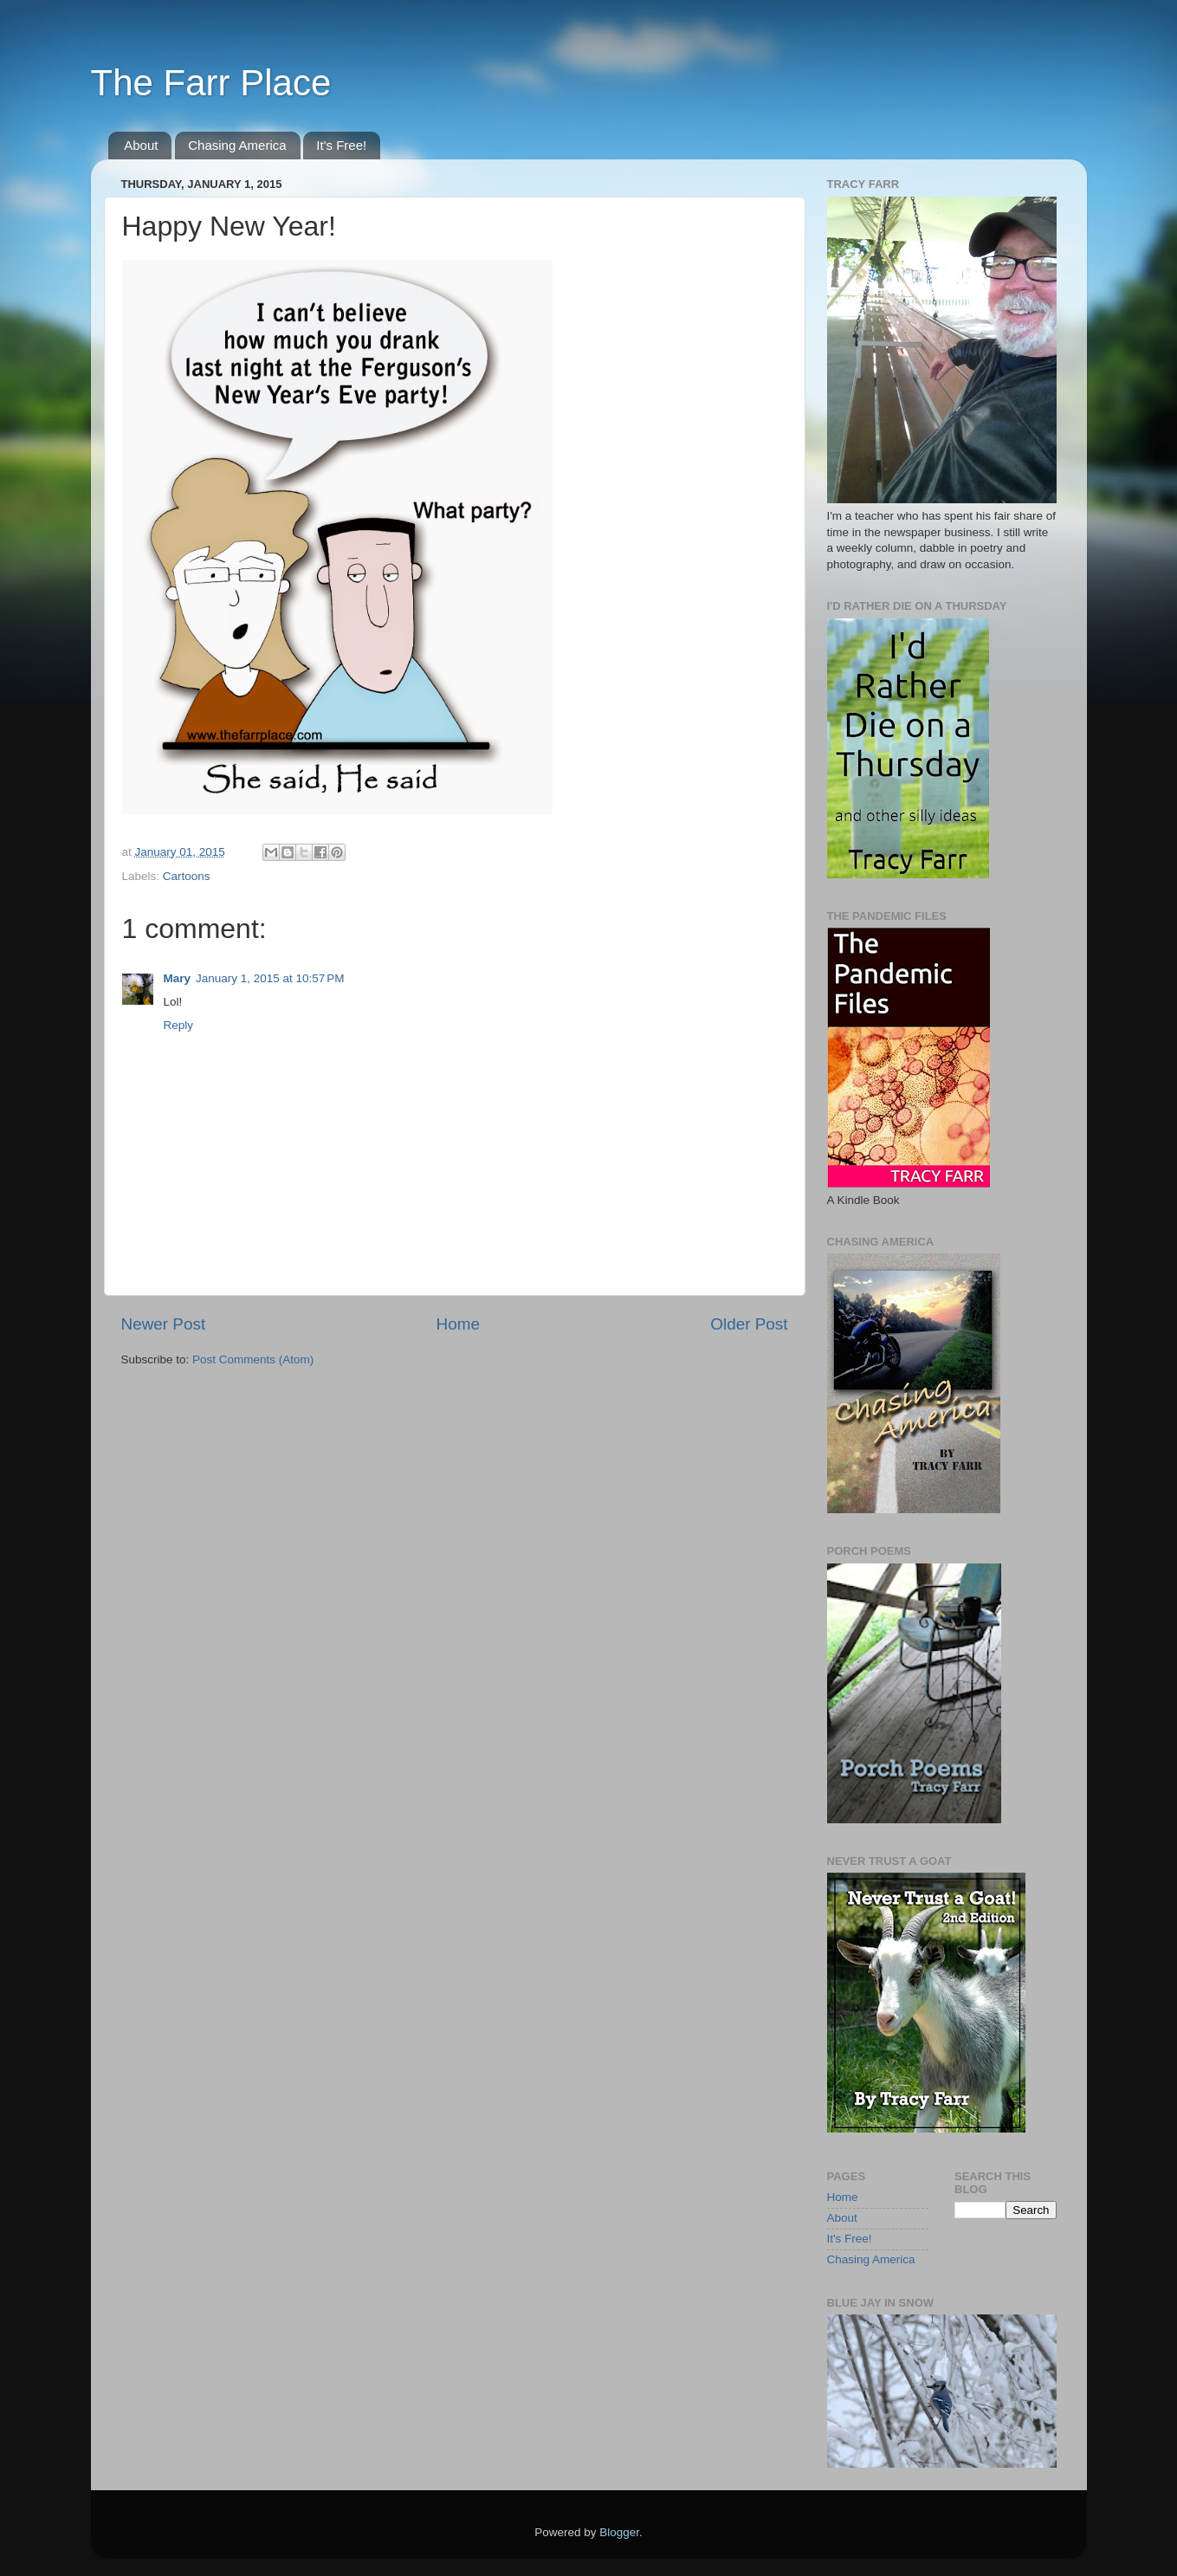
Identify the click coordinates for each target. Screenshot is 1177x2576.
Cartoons (186, 876)
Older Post (748, 1324)
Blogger (619, 2532)
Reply (179, 1025)
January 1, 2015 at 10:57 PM (270, 978)
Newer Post (163, 1324)
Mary (177, 978)
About (141, 145)
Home (458, 1324)
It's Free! (341, 145)
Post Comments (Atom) (253, 1359)
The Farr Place (211, 82)
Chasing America (237, 145)
